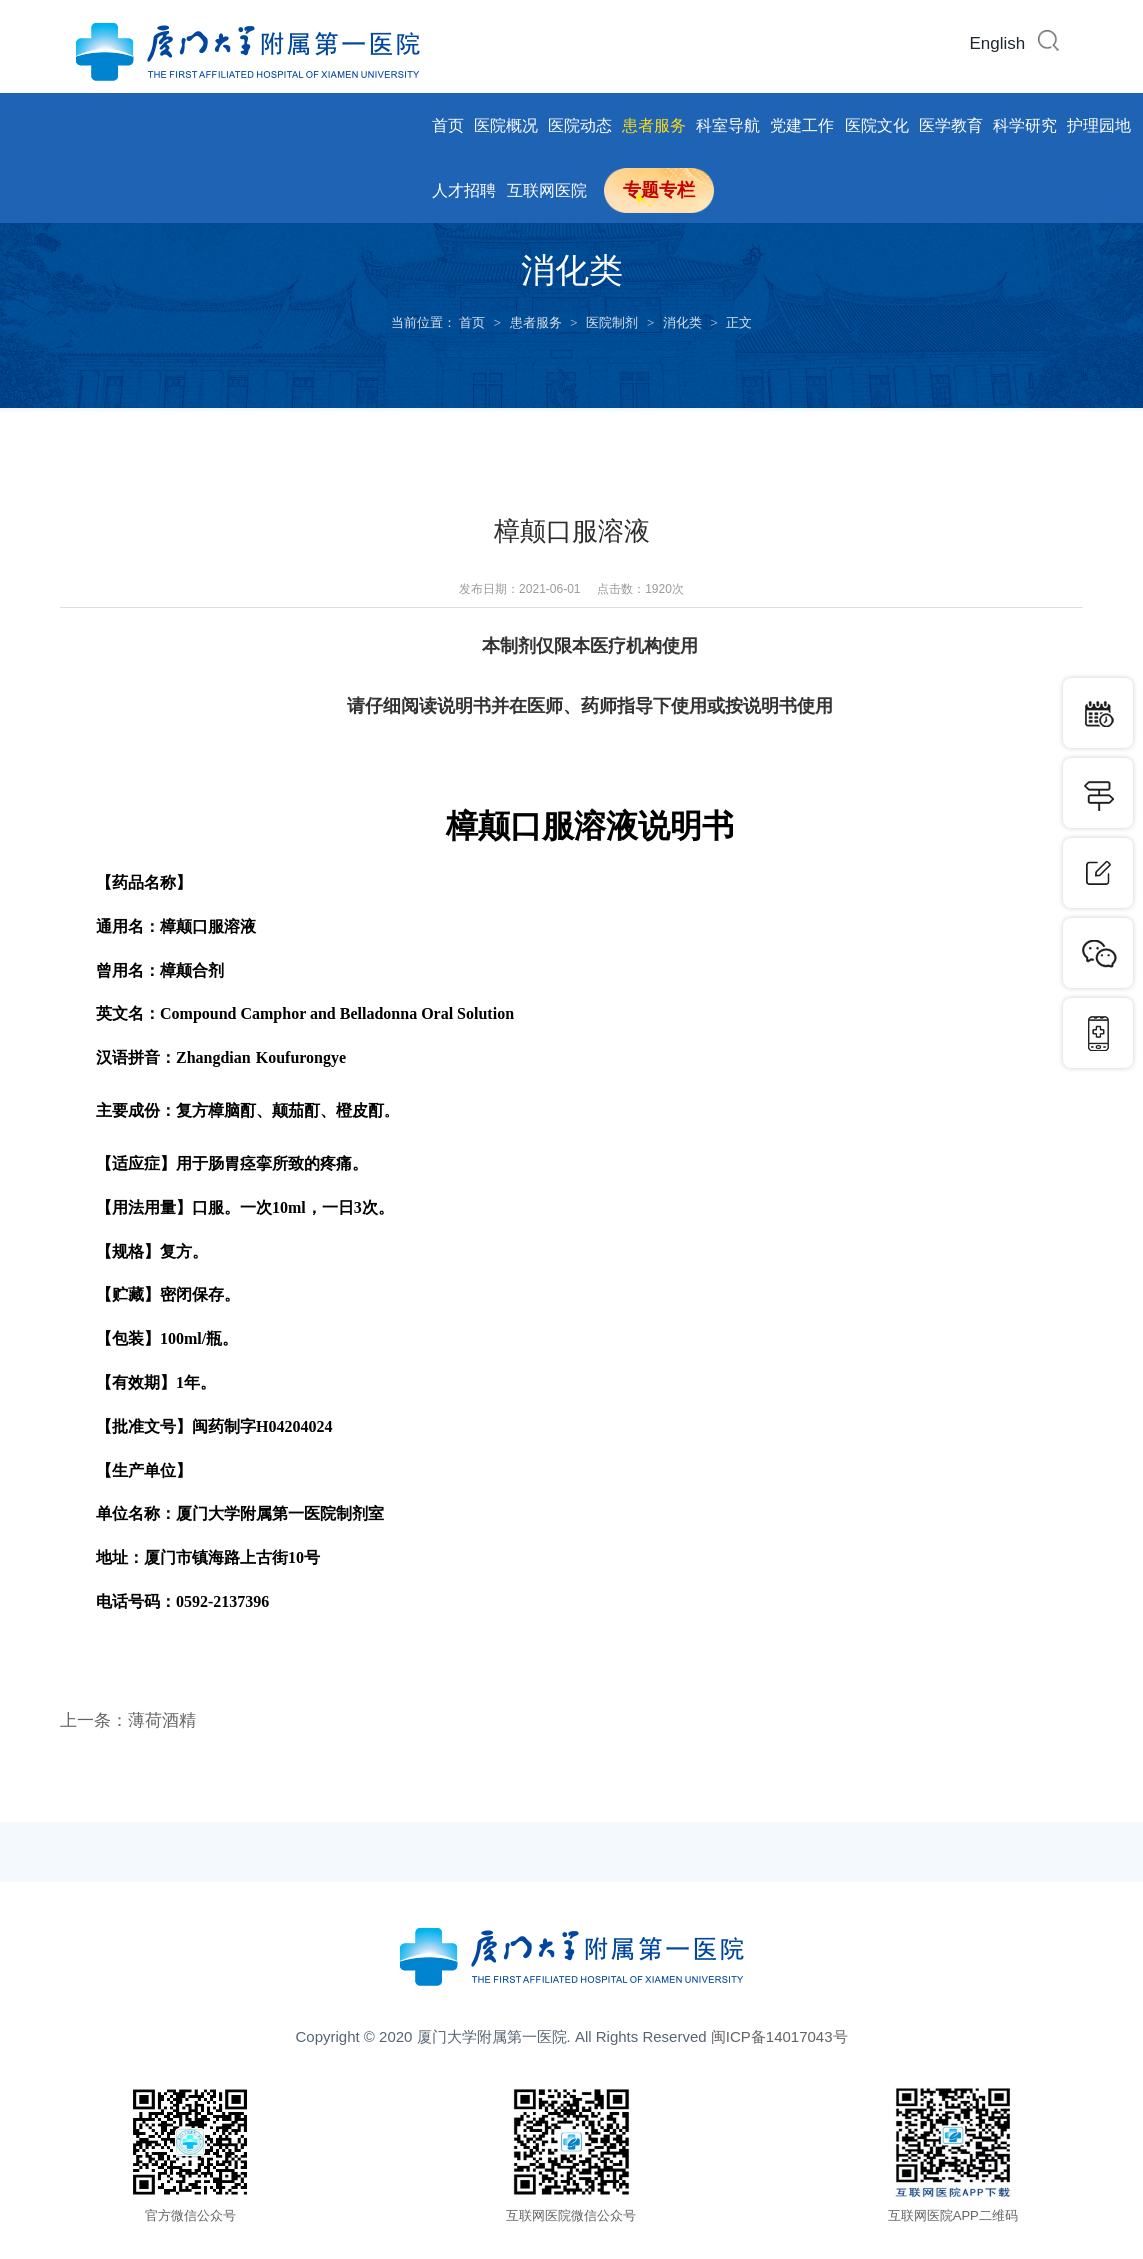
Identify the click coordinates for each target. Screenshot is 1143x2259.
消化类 (682, 322)
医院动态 (580, 125)
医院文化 (877, 125)
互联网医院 (547, 190)
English (998, 43)
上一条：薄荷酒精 (132, 1720)
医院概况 (506, 125)
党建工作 (802, 125)
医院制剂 (612, 322)
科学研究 (1025, 125)
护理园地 (1099, 125)
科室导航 (728, 125)
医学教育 (951, 125)
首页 (448, 125)
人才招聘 (464, 190)
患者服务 (654, 125)
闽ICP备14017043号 (779, 2036)
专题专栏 (659, 190)
